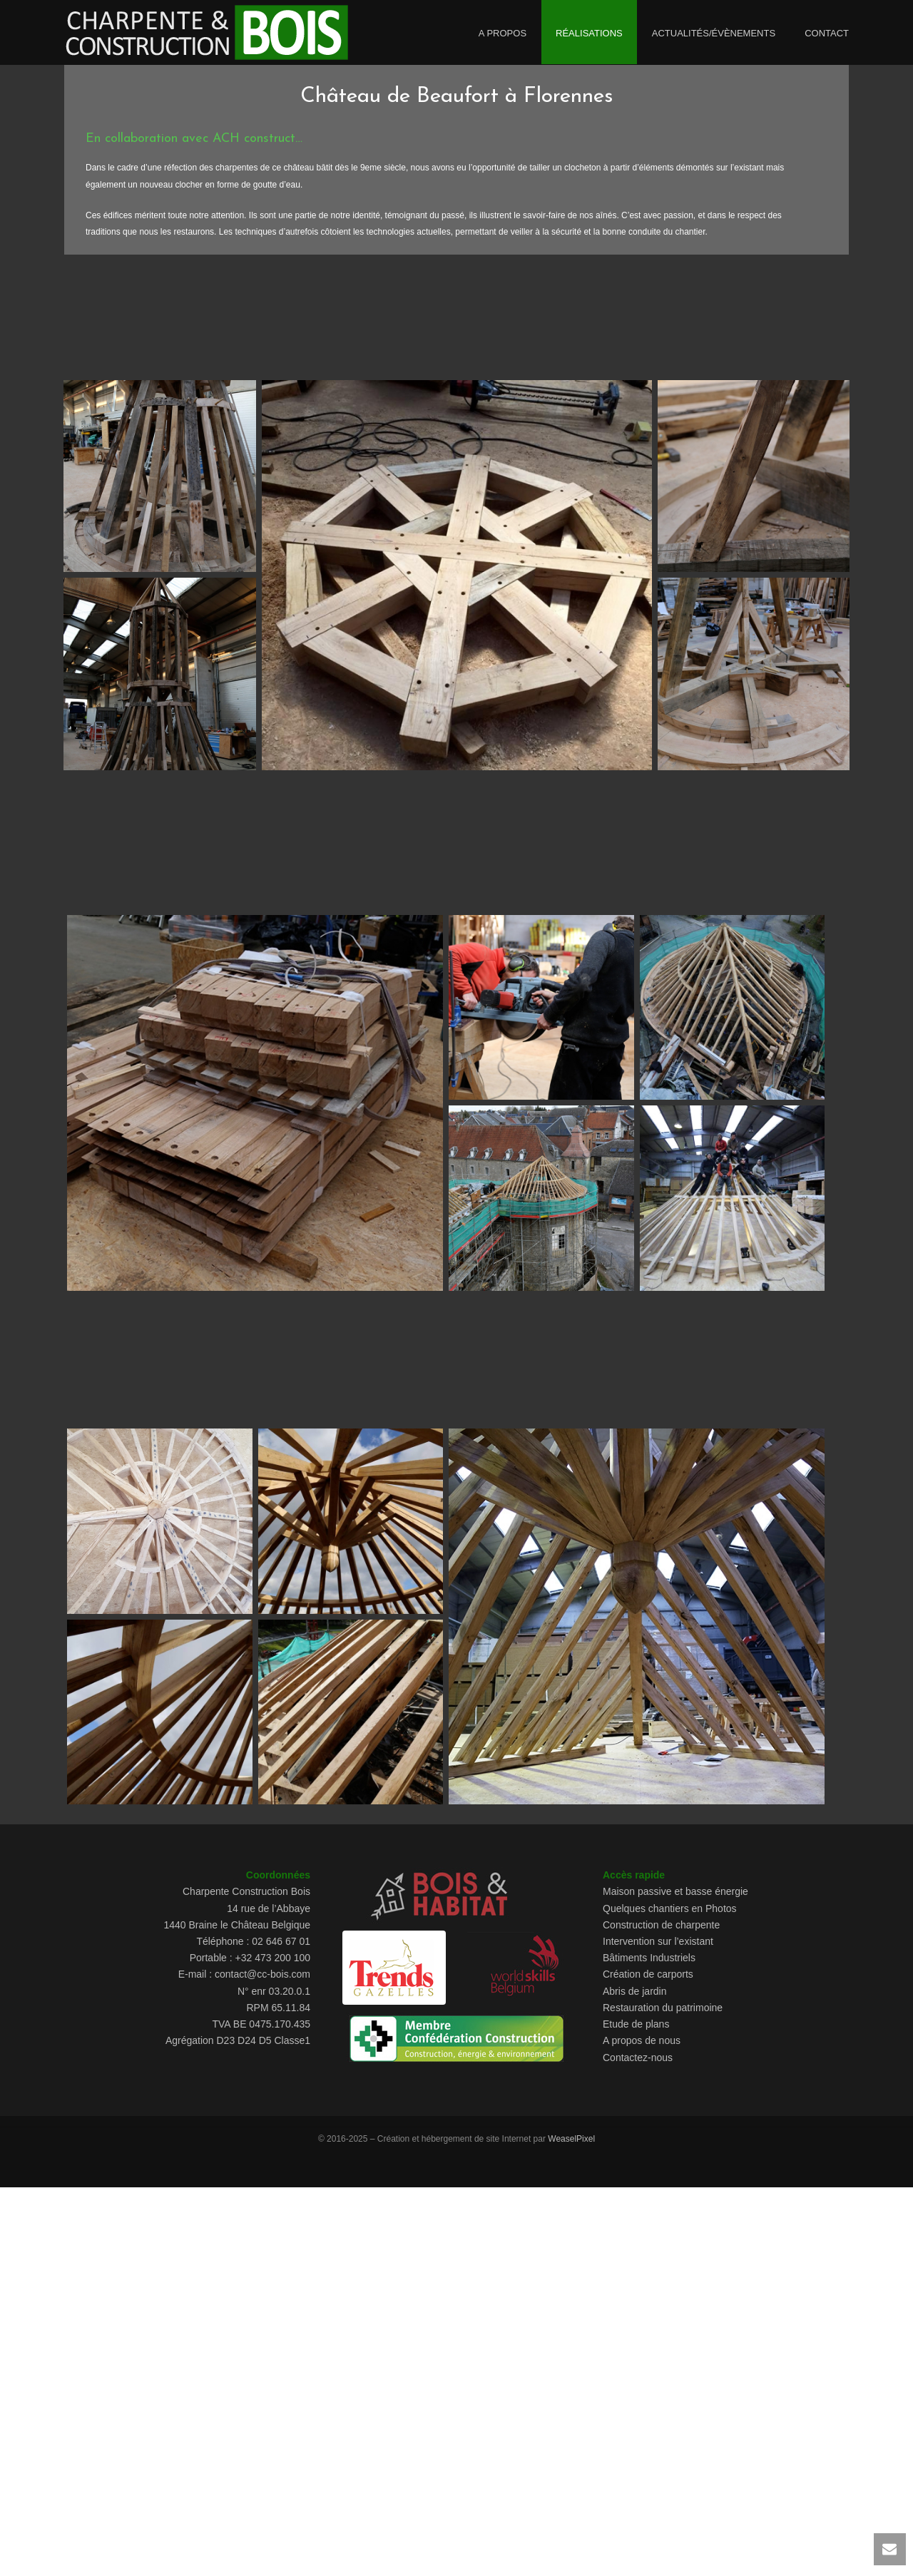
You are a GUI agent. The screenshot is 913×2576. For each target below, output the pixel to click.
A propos (502, 33)
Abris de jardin (635, 1991)
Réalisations (589, 33)
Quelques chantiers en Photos (670, 1908)
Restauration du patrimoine (663, 2007)
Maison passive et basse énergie (675, 1891)
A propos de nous (641, 2040)
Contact (827, 33)
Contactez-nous (638, 2057)
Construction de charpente (661, 1925)
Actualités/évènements (713, 33)
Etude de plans (636, 2024)
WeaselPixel (571, 2139)
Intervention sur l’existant (658, 1941)
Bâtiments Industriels (649, 1957)
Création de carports (648, 1974)
